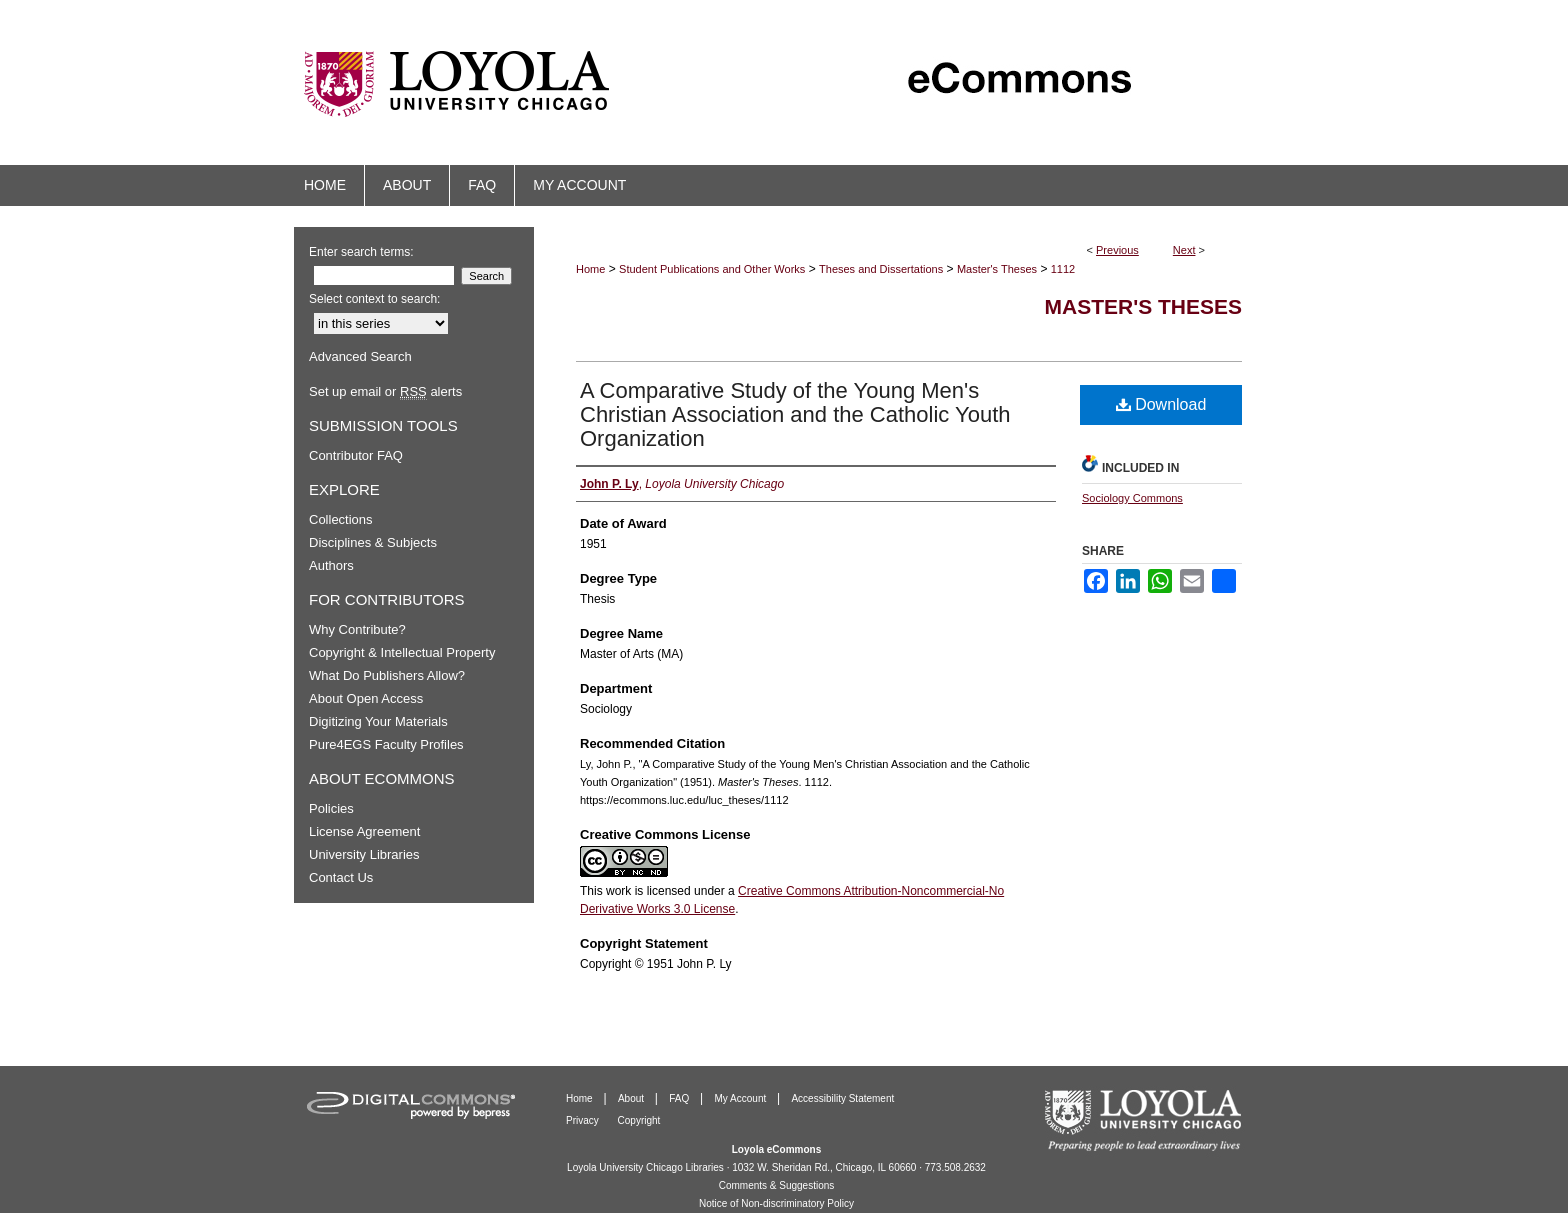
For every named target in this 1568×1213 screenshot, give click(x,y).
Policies (331, 808)
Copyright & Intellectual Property (402, 652)
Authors (331, 565)
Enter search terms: (361, 252)
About (632, 1098)
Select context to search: (374, 299)
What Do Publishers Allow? (387, 675)
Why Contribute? (357, 629)
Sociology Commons (1132, 498)
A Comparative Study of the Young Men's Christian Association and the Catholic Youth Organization (795, 414)
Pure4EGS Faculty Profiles (386, 744)
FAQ (680, 1098)
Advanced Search (360, 356)
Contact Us (341, 877)
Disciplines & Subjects (373, 542)
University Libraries (364, 854)
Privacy (584, 1120)
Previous (1117, 250)
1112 (1063, 269)
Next (1184, 250)
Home (590, 269)
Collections (341, 519)
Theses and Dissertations (881, 269)
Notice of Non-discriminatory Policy (776, 1203)
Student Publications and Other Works (712, 269)
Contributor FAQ (356, 455)
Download (1161, 404)
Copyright (639, 1120)
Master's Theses (997, 269)
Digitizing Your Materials (378, 721)
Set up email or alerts (385, 391)
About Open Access (366, 698)
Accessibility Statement (842, 1098)
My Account (742, 1098)
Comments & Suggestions (777, 1185)
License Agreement (364, 831)
